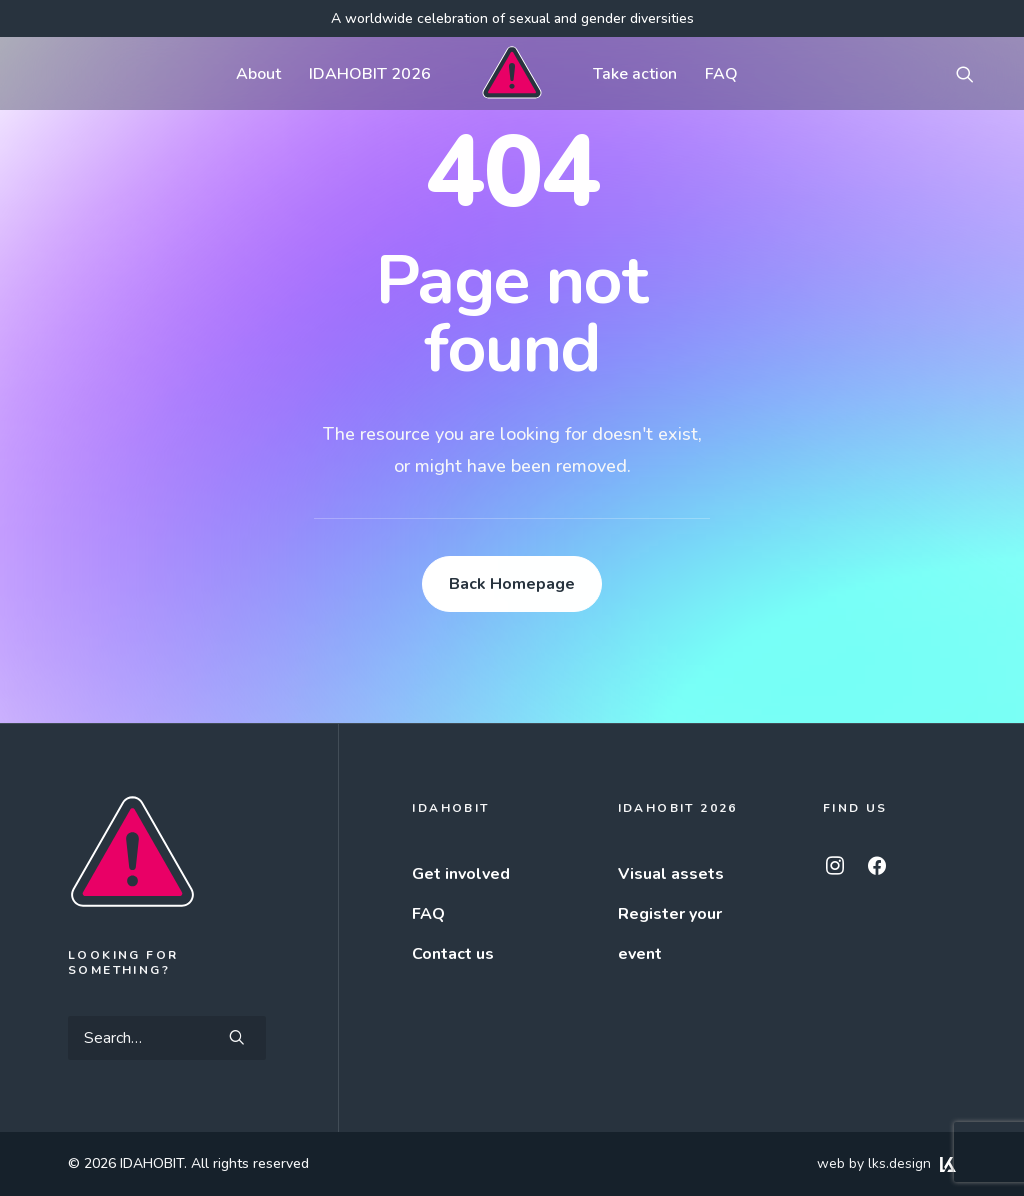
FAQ (721, 74)
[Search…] (167, 1038)
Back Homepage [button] (512, 584)
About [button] (258, 74)
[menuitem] (258, 73)
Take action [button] (635, 74)
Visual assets (671, 874)
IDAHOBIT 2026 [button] (370, 74)
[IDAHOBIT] (511, 73)
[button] (974, 73)
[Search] (167, 1038)
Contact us (453, 954)
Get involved (461, 874)
